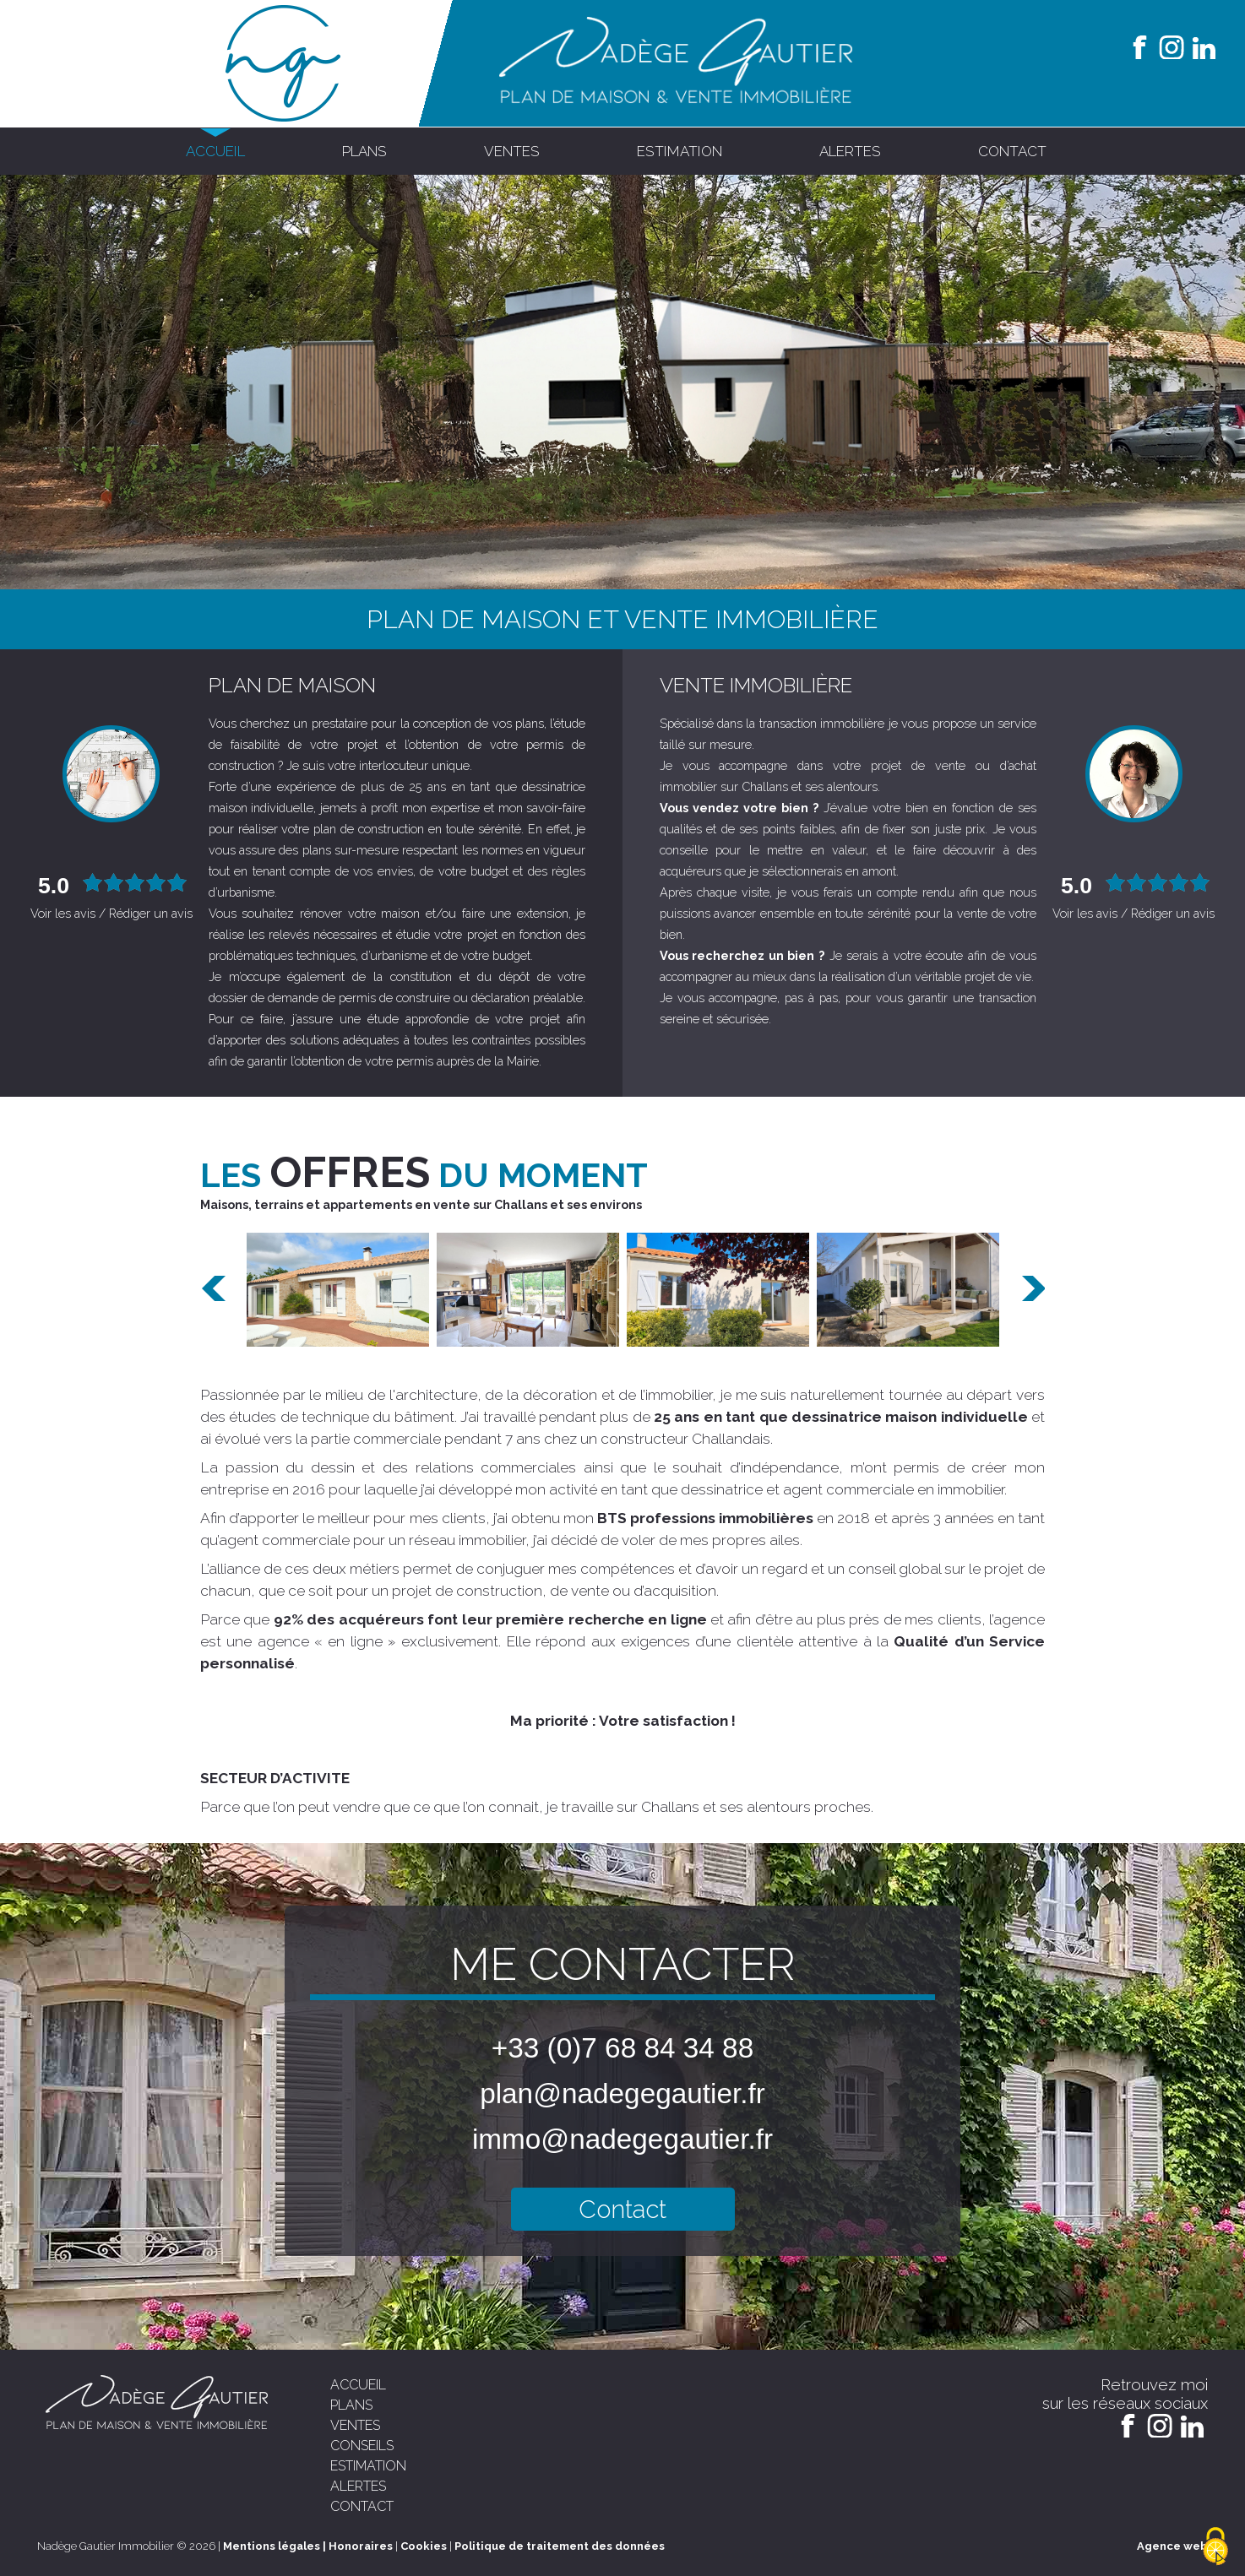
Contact (622, 2209)
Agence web (1172, 2546)
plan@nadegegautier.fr (622, 2093)
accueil (215, 151)
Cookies (423, 2546)
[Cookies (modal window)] (1215, 2547)
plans (364, 151)
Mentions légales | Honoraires (308, 2546)
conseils (362, 2446)
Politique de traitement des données (559, 2546)
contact (1012, 151)
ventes (512, 151)
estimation (679, 151)
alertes (850, 151)
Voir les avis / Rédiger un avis (111, 913)
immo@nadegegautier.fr (622, 2139)
